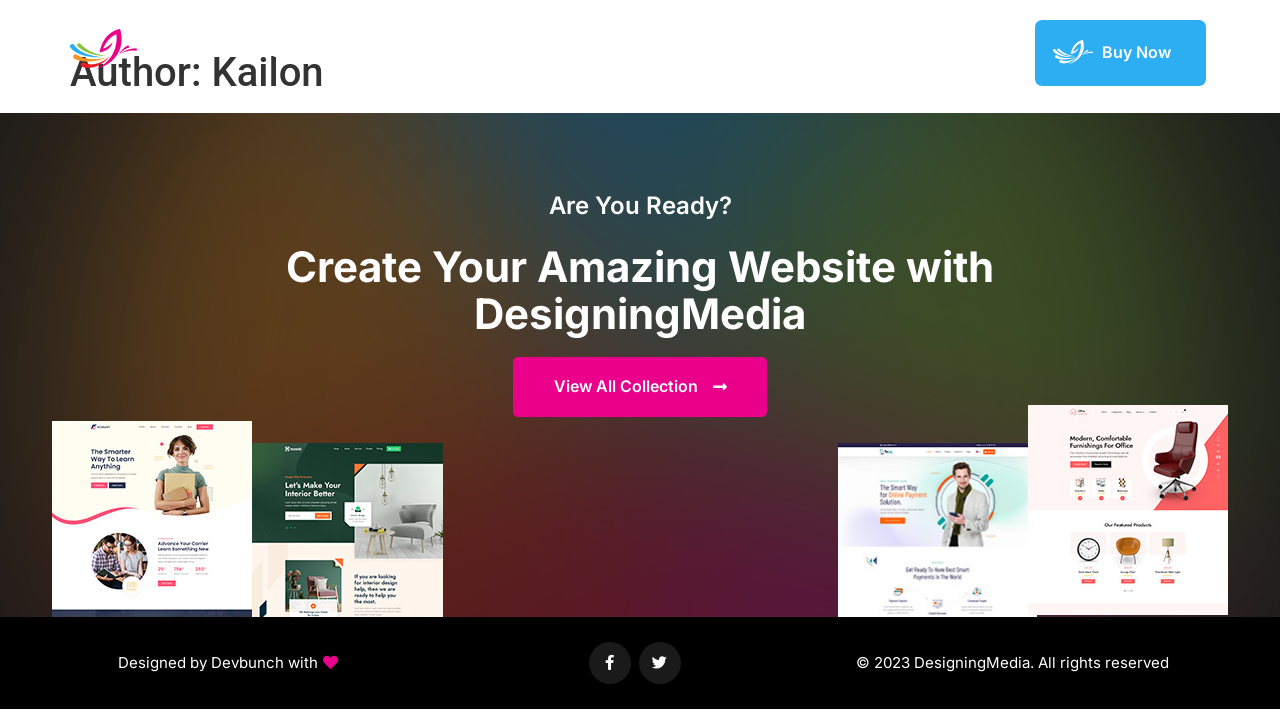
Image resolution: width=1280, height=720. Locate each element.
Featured (899, 52)
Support (984, 52)
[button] (228, 665)
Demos (728, 52)
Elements (810, 52)
